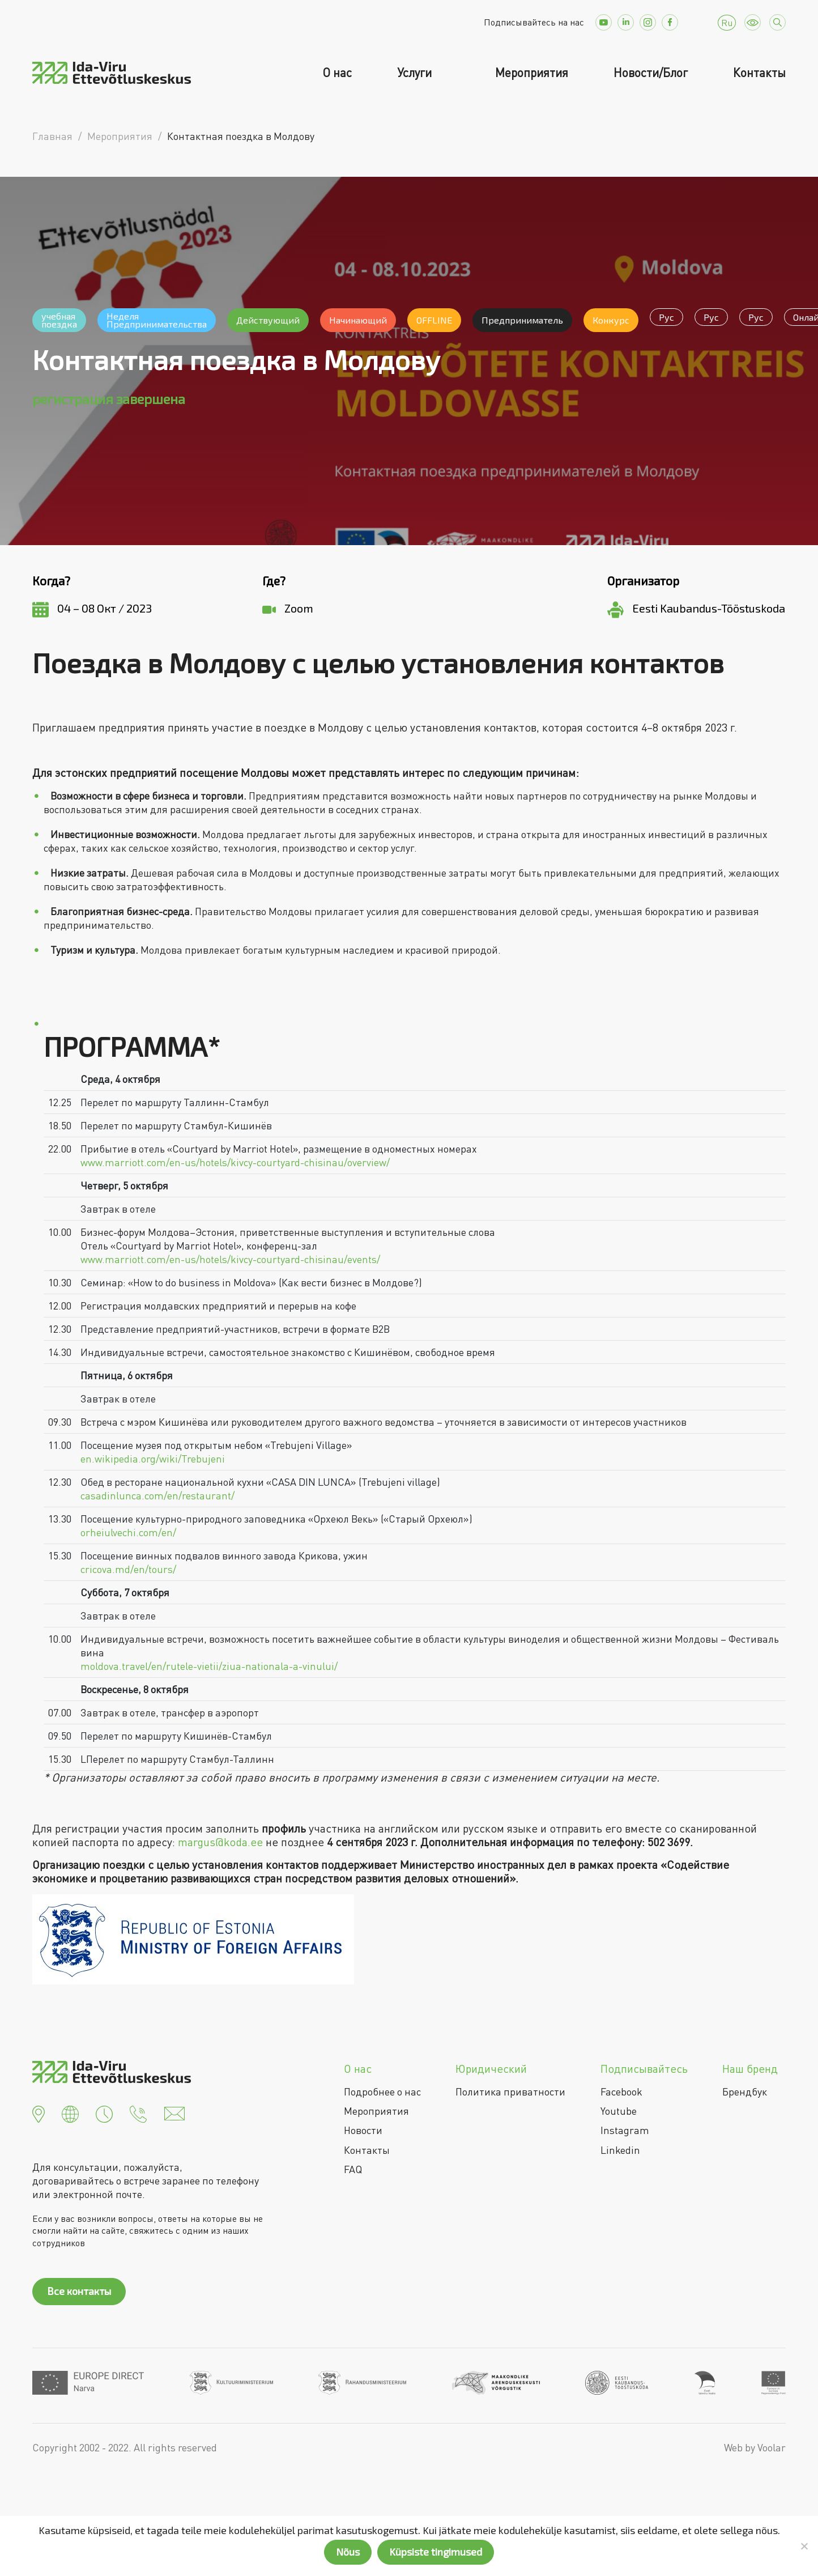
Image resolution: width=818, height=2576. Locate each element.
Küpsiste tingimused (435, 2551)
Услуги (415, 72)
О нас (337, 72)
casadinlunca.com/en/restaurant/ (157, 1495)
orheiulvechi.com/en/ (128, 1532)
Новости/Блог (651, 72)
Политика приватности (510, 2091)
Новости (363, 2130)
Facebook (621, 2091)
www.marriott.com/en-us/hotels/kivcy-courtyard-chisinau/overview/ (235, 1162)
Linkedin (620, 2150)
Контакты (759, 72)
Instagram (624, 2130)
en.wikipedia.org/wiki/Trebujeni (152, 1458)
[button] (38, 2112)
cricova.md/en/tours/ (128, 1569)
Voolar (771, 2447)
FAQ (353, 2169)
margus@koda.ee (220, 1842)
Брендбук (744, 2091)
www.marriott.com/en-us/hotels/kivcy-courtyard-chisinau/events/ (230, 1259)
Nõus (348, 2551)
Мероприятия (531, 72)
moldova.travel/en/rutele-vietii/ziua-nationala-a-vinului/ (209, 1666)
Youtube (618, 2111)
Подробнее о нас (382, 2091)
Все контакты (79, 2291)
